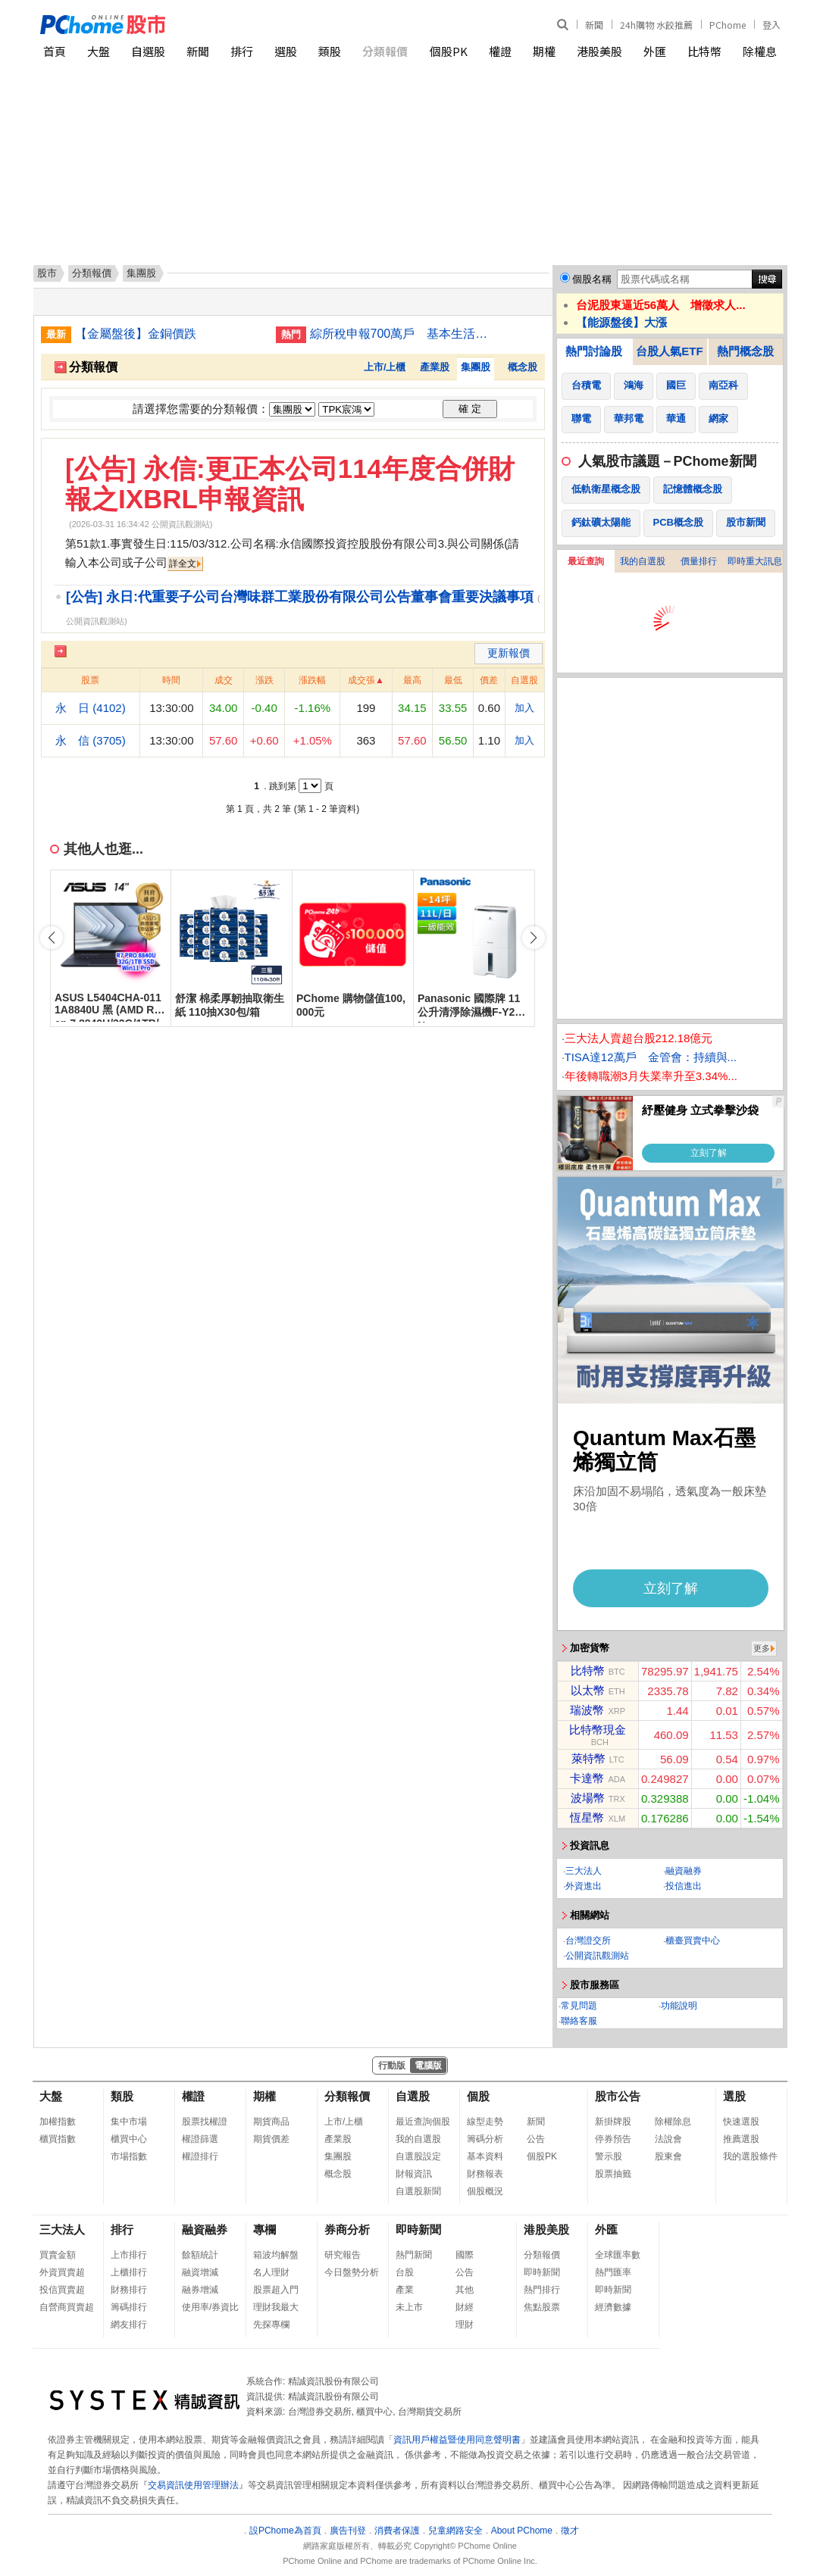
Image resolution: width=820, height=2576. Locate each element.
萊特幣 (588, 1758)
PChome (727, 24)
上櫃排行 (129, 2272)
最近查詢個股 (423, 2121)
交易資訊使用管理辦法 (193, 2485)
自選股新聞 (418, 2191)
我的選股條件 (750, 2156)
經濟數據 (613, 2307)
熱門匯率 (613, 2272)
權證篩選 (200, 2139)
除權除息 (673, 2121)
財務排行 (129, 2289)
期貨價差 (271, 2139)
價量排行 (699, 561)
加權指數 (57, 2121)
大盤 (98, 51)
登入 (771, 24)
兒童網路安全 (455, 2530)
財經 (464, 2307)
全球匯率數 (617, 2255)
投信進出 (683, 1886)
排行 (241, 51)
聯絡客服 (579, 2021)
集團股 (475, 367)
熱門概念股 (745, 351)
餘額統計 (200, 2255)
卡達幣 (587, 1778)
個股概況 (485, 2191)
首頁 (54, 51)
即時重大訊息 (755, 561)
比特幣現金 (597, 1729)
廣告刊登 (348, 2530)
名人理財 (271, 2272)
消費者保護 (397, 2530)
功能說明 (679, 2005)
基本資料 (485, 2156)
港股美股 (599, 51)
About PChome (521, 2530)
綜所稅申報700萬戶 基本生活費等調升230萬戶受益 (404, 333)
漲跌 (264, 680)
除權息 (760, 51)
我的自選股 (642, 561)
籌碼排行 (129, 2307)
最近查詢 (586, 561)
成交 (223, 680)
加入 (524, 707)
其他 (464, 2289)
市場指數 (129, 2156)
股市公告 (617, 2096)
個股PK (449, 51)
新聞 (594, 24)
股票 (90, 680)
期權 (544, 51)
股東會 (668, 2156)
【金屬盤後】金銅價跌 (135, 333)
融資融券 (683, 1871)
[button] (533, 937)
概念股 (522, 367)
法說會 (668, 2139)
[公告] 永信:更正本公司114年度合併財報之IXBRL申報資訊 (290, 484)
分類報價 (385, 51)
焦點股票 (542, 2307)
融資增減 (200, 2272)
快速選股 (741, 2121)
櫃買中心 (129, 2139)
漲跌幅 (312, 680)
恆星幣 (587, 1817)
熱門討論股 (593, 351)
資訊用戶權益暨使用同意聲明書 (457, 2439)
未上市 (409, 2307)
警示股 (608, 2156)
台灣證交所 (588, 1940)
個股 (478, 2096)
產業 (405, 2289)
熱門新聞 (414, 2255)
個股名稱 (592, 279)
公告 (536, 2139)
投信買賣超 (62, 2289)
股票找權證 (204, 2121)
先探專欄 (271, 2324)
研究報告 (342, 2255)
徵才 (570, 2530)
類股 (329, 51)
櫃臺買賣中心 (692, 1940)
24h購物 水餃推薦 (656, 24)
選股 (285, 51)
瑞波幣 (587, 1709)
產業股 (434, 367)
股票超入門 (276, 2289)
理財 (464, 2324)
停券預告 (613, 2139)
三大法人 (583, 1871)
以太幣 (588, 1690)
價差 (489, 680)
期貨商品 (271, 2121)
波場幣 (588, 1797)
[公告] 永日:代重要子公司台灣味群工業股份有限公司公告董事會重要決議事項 (300, 596)
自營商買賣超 (66, 2307)
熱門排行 (542, 2289)
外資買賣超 (62, 2272)
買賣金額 (57, 2255)
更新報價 (508, 653)
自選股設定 (418, 2156)
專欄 (264, 2229)
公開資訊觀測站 (597, 1955)
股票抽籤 (613, 2174)
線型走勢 (485, 2121)
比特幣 (704, 51)
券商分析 (347, 2229)
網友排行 (129, 2324)
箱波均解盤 (276, 2255)
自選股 (148, 51)
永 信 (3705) (90, 740)
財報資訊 (414, 2174)
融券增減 (200, 2289)
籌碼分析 (485, 2139)
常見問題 (579, 2005)
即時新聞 (418, 2229)
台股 (405, 2272)
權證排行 (200, 2156)
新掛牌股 (613, 2121)
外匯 (654, 51)
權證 (500, 51)
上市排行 (129, 2255)
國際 (464, 2255)
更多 (761, 1648)
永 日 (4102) (90, 707)
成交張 (361, 680)
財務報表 (485, 2174)
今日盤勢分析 (351, 2272)
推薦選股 (741, 2139)
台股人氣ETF (669, 351)
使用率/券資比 (210, 2307)
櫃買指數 (57, 2139)
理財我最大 (276, 2307)
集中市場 (129, 2121)
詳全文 (182, 563)
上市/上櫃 (385, 367)
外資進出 (583, 1886)
